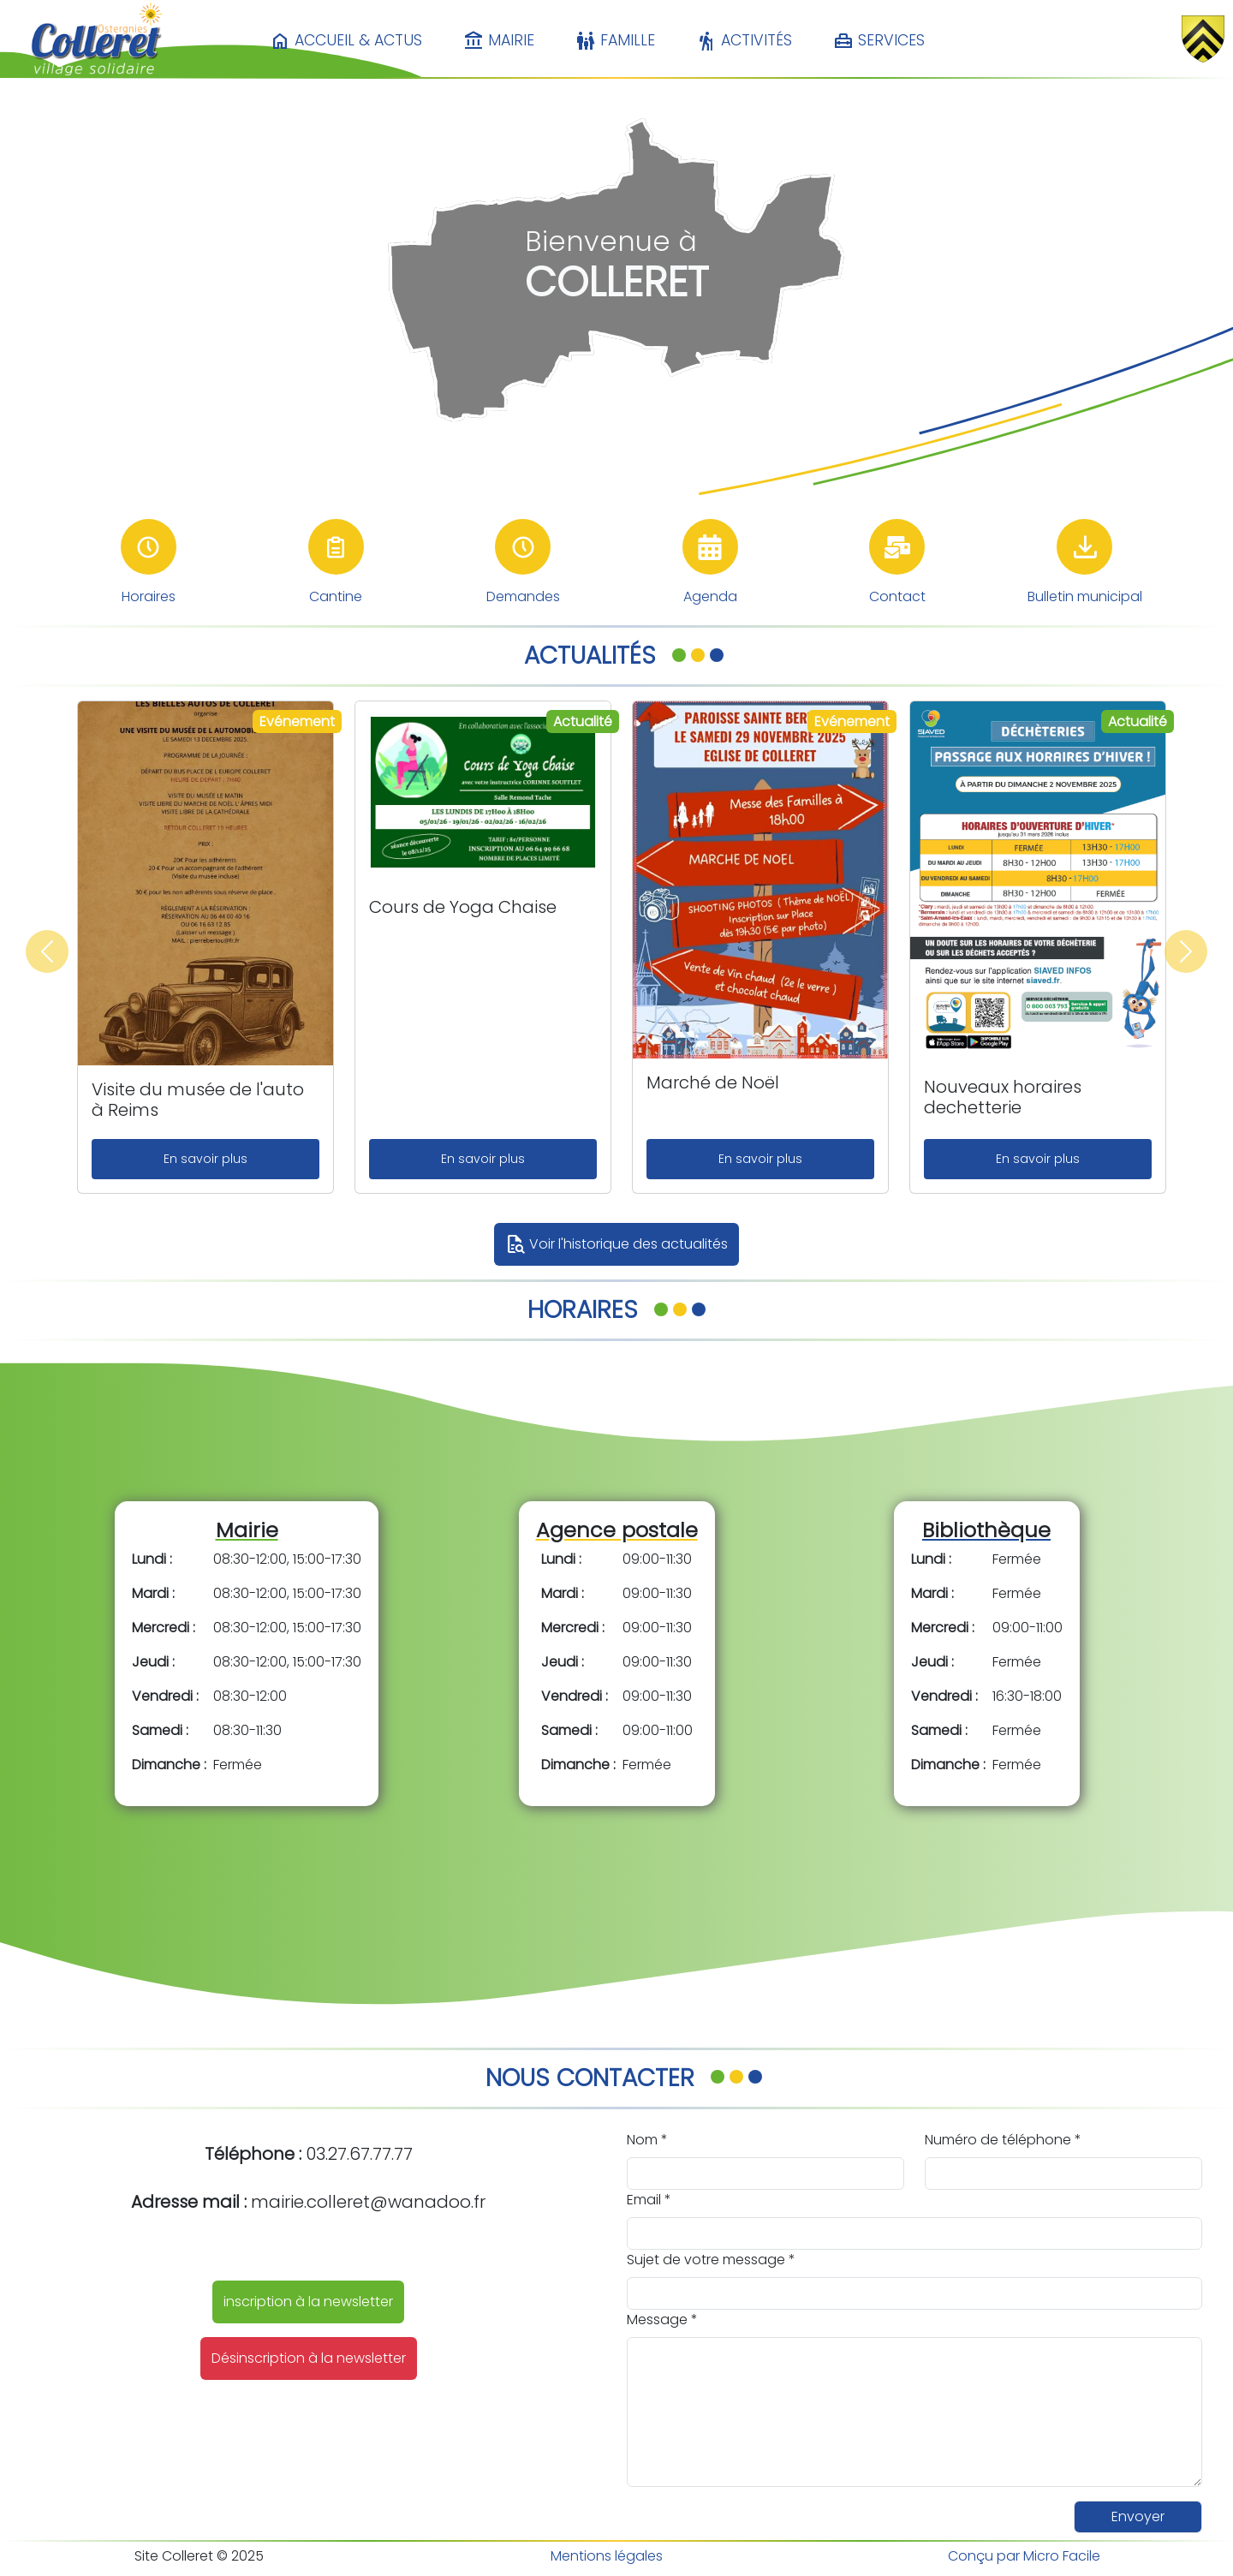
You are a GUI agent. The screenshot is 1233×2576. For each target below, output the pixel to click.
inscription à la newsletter (308, 2301)
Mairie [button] (498, 41)
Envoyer (1137, 2516)
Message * (662, 2319)
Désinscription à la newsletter (308, 2358)
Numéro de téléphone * (1003, 2140)
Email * (649, 2199)
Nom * (647, 2140)
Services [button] (879, 41)
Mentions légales (607, 2556)
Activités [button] (744, 41)
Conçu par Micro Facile (1024, 2556)
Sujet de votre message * (711, 2259)
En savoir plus (205, 1158)
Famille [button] (615, 41)
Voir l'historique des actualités (616, 1244)
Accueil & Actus (346, 41)
